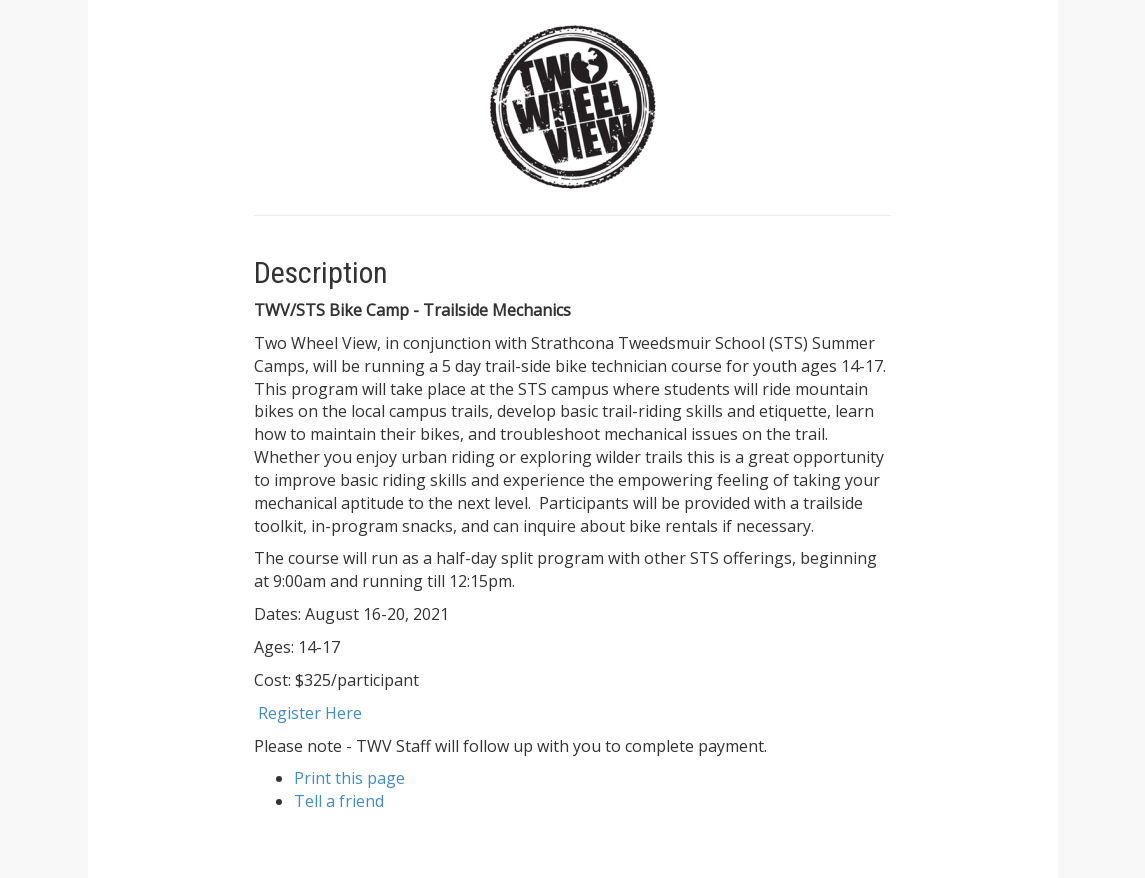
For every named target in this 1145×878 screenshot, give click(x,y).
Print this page (349, 778)
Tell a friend (339, 801)
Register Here (310, 713)
